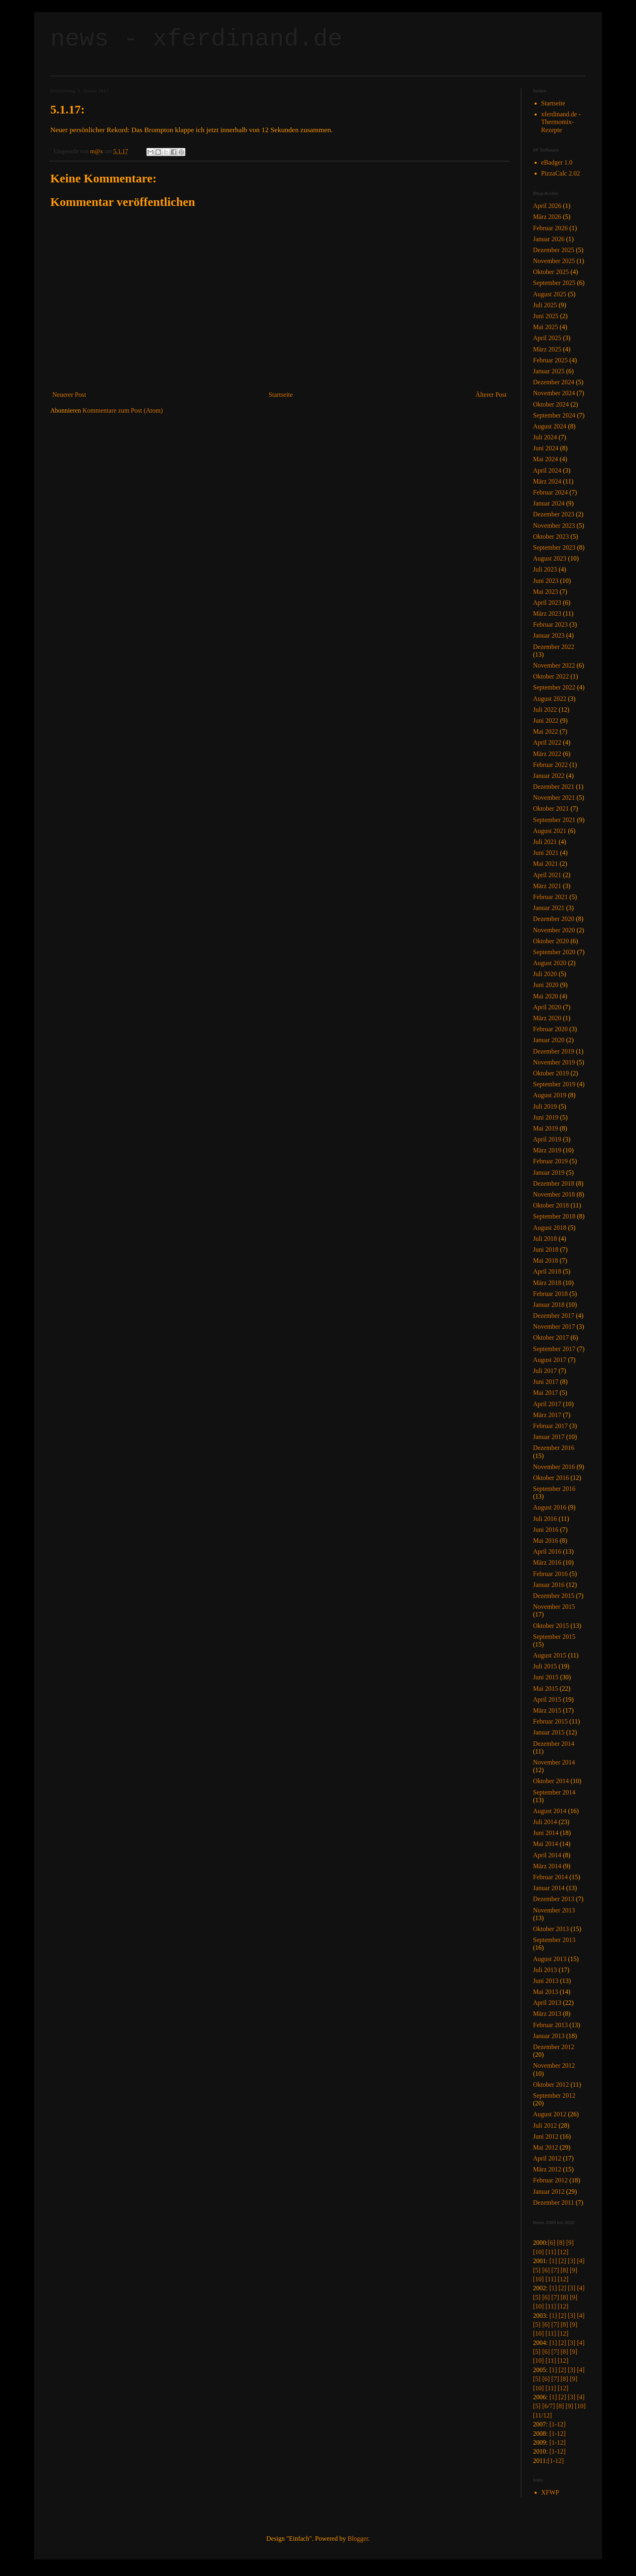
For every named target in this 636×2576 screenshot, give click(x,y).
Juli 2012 (545, 2125)
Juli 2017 (545, 1370)
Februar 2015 (550, 1721)
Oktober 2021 (551, 808)
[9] (570, 2242)
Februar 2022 (550, 764)
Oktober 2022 (551, 676)
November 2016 (554, 1466)
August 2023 (549, 558)
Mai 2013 (545, 1991)
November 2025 (554, 260)
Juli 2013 (545, 1969)
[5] (537, 2270)
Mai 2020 (545, 996)
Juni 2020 (546, 984)
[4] (580, 2260)
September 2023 (554, 547)
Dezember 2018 (553, 1183)
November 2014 (554, 1762)
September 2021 (554, 819)
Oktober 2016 (551, 1477)
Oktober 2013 (551, 1928)
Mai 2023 (545, 591)
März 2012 (547, 2169)
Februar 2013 (550, 2024)
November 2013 (554, 1910)
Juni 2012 (546, 2136)
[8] (561, 2242)
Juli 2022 (545, 709)
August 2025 (549, 294)
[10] (538, 2251)
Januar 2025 (549, 371)
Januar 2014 (549, 1887)
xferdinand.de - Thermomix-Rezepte (561, 122)
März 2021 (547, 885)
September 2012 (554, 2095)
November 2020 (554, 930)
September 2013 (554, 1939)
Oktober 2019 (551, 1073)
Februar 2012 (550, 2180)
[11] (551, 2251)
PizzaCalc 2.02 (560, 173)
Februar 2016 (550, 1573)
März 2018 (547, 1282)
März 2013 (547, 2013)
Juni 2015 (546, 1677)
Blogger (358, 2538)
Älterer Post (491, 394)
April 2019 (547, 1139)
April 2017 (547, 1403)
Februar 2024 (550, 492)
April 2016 (547, 1551)
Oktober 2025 (551, 271)
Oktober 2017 (551, 1337)
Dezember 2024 (553, 382)
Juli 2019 (545, 1106)
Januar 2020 (549, 1039)
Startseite (281, 394)
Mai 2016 (545, 1540)
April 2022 (547, 742)
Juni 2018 (546, 1249)
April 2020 (547, 1007)
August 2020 (549, 962)
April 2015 (547, 1699)
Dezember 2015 (553, 1595)
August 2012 (549, 2114)
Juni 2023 (546, 580)
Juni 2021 (546, 852)
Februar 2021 (550, 896)
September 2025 (554, 282)
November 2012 (554, 2065)
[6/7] (548, 2406)
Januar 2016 (549, 1584)
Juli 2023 (545, 569)
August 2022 (549, 698)
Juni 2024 (546, 448)
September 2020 (554, 952)
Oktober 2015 (551, 1625)
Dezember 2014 (553, 1743)
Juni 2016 (546, 1529)
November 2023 (554, 525)
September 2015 (554, 1636)
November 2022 (554, 665)
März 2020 (547, 1018)
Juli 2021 (545, 841)
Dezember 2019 (553, 1051)
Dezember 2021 (553, 786)
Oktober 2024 (551, 404)
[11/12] (542, 2415)
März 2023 (547, 613)
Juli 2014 (545, 1821)
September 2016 (554, 1488)
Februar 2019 (550, 1161)
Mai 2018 (545, 1260)
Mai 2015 (545, 1688)
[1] (553, 2260)
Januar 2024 (549, 503)
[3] (572, 2260)
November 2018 (554, 1194)
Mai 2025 (545, 326)
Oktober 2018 (551, 1205)
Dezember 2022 (553, 646)
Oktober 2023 (551, 536)
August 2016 (549, 1507)
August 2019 (549, 1095)
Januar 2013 (549, 2035)
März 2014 (547, 1866)
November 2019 (554, 1062)
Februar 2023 (550, 624)
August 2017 (549, 1359)
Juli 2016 (545, 1518)
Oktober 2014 (551, 1780)
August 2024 (549, 426)
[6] (551, 2242)
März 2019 (547, 1150)
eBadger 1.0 (556, 162)
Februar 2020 (550, 1029)
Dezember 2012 (553, 2046)
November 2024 (554, 393)
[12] (563, 2251)
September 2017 (554, 1348)
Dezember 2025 (553, 249)
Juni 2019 (546, 1117)
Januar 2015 (549, 1732)
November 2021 (554, 797)
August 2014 (549, 1810)
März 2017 (547, 1414)
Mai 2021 (545, 863)
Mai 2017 (545, 1392)
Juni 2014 (546, 1832)
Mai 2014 (545, 1843)
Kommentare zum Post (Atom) (123, 410)
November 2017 (554, 1326)
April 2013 (547, 2002)
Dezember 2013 (553, 1898)
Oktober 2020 (551, 941)
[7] (555, 2270)
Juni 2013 (546, 1980)
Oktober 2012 (551, 2084)
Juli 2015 (545, 1666)
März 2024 (547, 481)
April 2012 (547, 2158)
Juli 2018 (545, 1238)
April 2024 (547, 470)
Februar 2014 (550, 1877)
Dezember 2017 (553, 1315)
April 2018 (547, 1271)
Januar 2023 (549, 635)
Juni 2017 (546, 1381)
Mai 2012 (545, 2147)
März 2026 (547, 216)
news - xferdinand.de (196, 39)
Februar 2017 (550, 1425)
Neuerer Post (69, 394)
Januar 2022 (549, 775)
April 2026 (547, 205)
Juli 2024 (545, 437)
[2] (562, 2260)
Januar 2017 (549, 1436)
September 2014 (554, 1792)
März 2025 (547, 349)
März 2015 (547, 1710)
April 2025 (547, 337)
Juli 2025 (545, 305)
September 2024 (554, 415)
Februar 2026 (550, 228)
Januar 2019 (549, 1172)
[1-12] (557, 2424)
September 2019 (554, 1084)
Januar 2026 (549, 239)
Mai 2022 (545, 731)
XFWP (550, 2492)
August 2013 (549, 1958)
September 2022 (554, 687)
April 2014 (547, 1855)
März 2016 (547, 1562)
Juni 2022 (546, 720)
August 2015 (549, 1655)
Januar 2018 (549, 1304)
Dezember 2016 (553, 1447)
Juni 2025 (546, 316)
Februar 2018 (550, 1293)
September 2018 (554, 1216)
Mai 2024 (545, 459)
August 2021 (549, 830)
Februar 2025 (550, 360)
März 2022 (547, 753)
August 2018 (549, 1227)
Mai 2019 (545, 1128)
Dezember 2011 (553, 2202)
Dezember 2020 (553, 918)
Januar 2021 (549, 907)
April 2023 (547, 602)
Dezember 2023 (553, 514)
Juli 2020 (545, 973)
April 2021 (547, 875)
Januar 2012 (549, 2191)
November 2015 (554, 1606)
